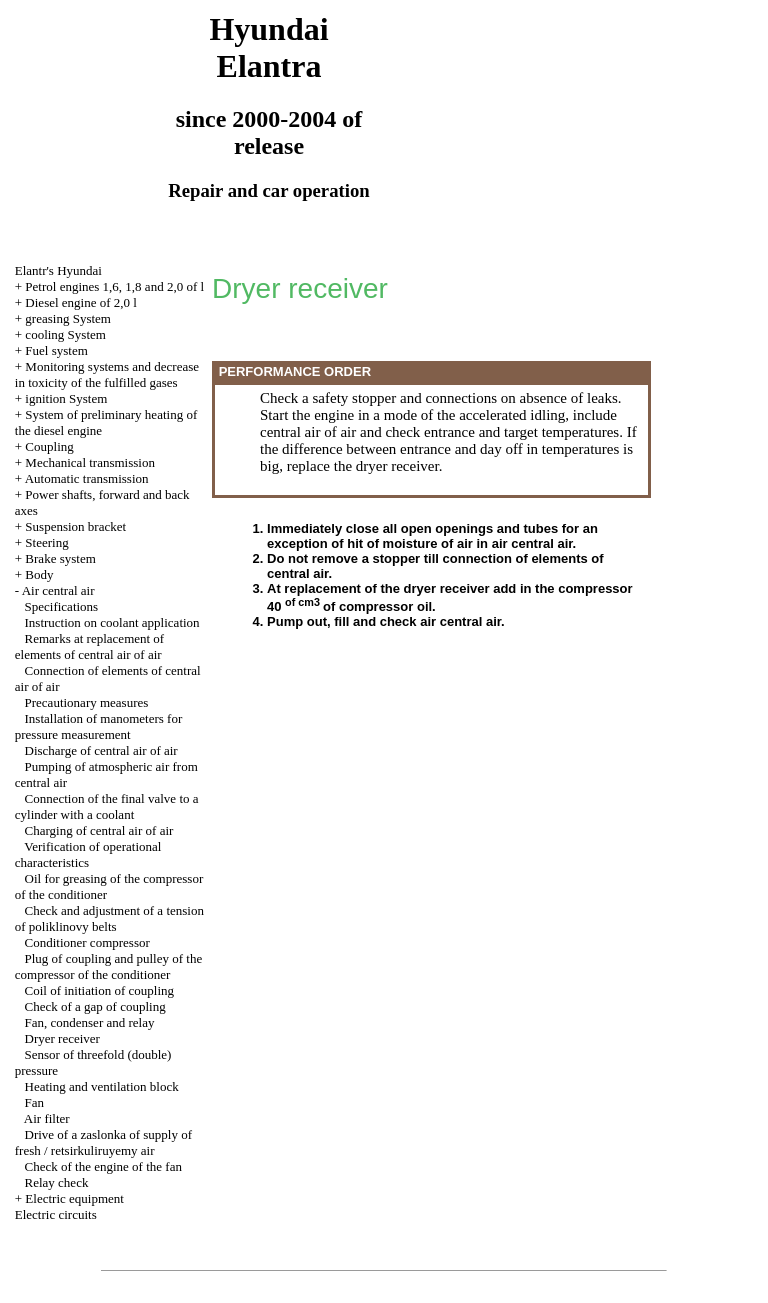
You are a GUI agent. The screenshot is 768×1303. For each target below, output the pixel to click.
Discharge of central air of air (101, 750)
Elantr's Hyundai (58, 270)
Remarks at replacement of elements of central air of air (89, 646)
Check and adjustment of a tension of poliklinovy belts (109, 918)
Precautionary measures (87, 702)
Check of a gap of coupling (95, 1006)
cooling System (65, 334)
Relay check (57, 1182)
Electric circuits (56, 1214)
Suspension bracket (75, 526)
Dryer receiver (62, 1038)
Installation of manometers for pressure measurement (99, 726)
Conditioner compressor (87, 942)
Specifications (62, 606)
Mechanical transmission (90, 462)
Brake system (60, 558)
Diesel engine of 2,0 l (81, 302)
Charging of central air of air (99, 830)
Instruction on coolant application (112, 622)
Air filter (47, 1118)
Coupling (49, 446)
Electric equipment (74, 1198)
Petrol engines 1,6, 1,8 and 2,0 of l (114, 286)
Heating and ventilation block (102, 1086)
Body (39, 574)
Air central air (58, 590)
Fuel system (56, 350)
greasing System (68, 318)
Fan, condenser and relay (90, 1022)
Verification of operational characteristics (88, 854)
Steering (46, 542)
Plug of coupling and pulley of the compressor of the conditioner (108, 966)
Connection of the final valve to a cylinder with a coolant (107, 806)
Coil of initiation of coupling (100, 990)
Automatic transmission (87, 478)
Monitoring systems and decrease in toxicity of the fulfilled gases (107, 374)
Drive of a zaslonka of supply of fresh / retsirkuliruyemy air (103, 1142)
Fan (35, 1102)
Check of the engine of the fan (103, 1166)
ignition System (66, 398)
